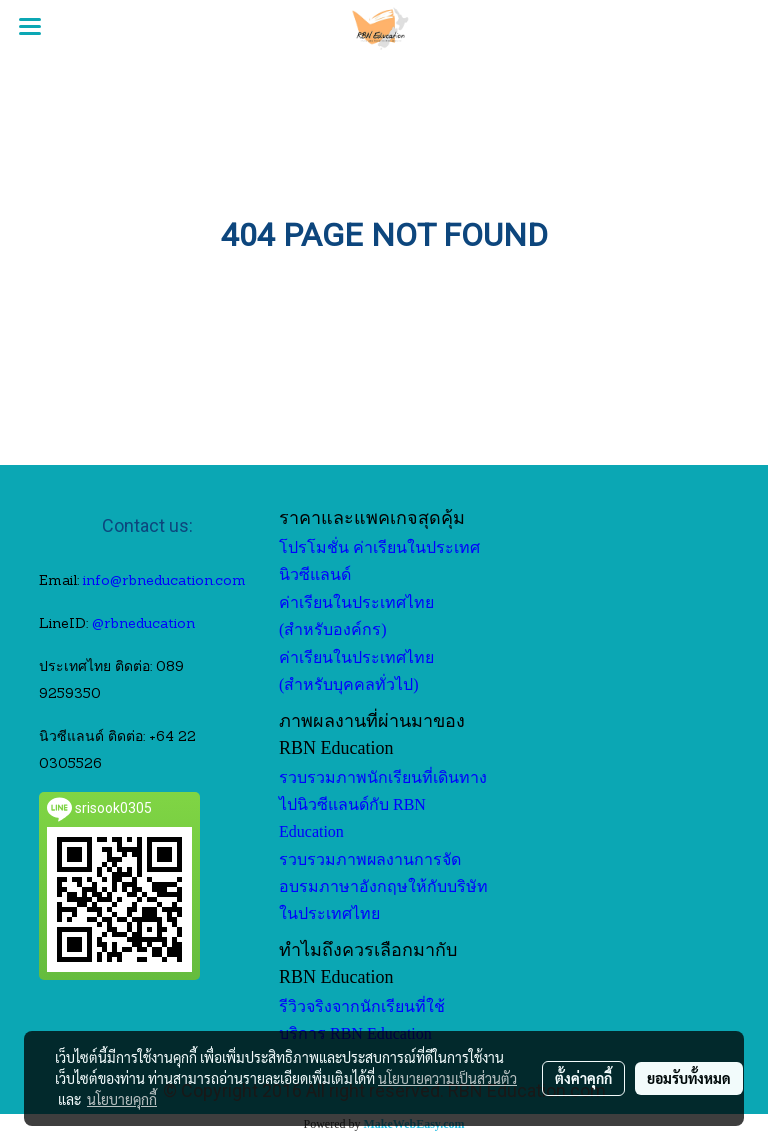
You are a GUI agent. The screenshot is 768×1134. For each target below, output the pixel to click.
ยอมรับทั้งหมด (689, 1078)
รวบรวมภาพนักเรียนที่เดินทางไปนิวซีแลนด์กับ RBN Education (383, 804)
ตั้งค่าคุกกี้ (583, 1078)
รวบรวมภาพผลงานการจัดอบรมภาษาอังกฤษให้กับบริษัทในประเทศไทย (383, 886)
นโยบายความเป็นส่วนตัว (447, 1078)
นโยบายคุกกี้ (122, 1099)
